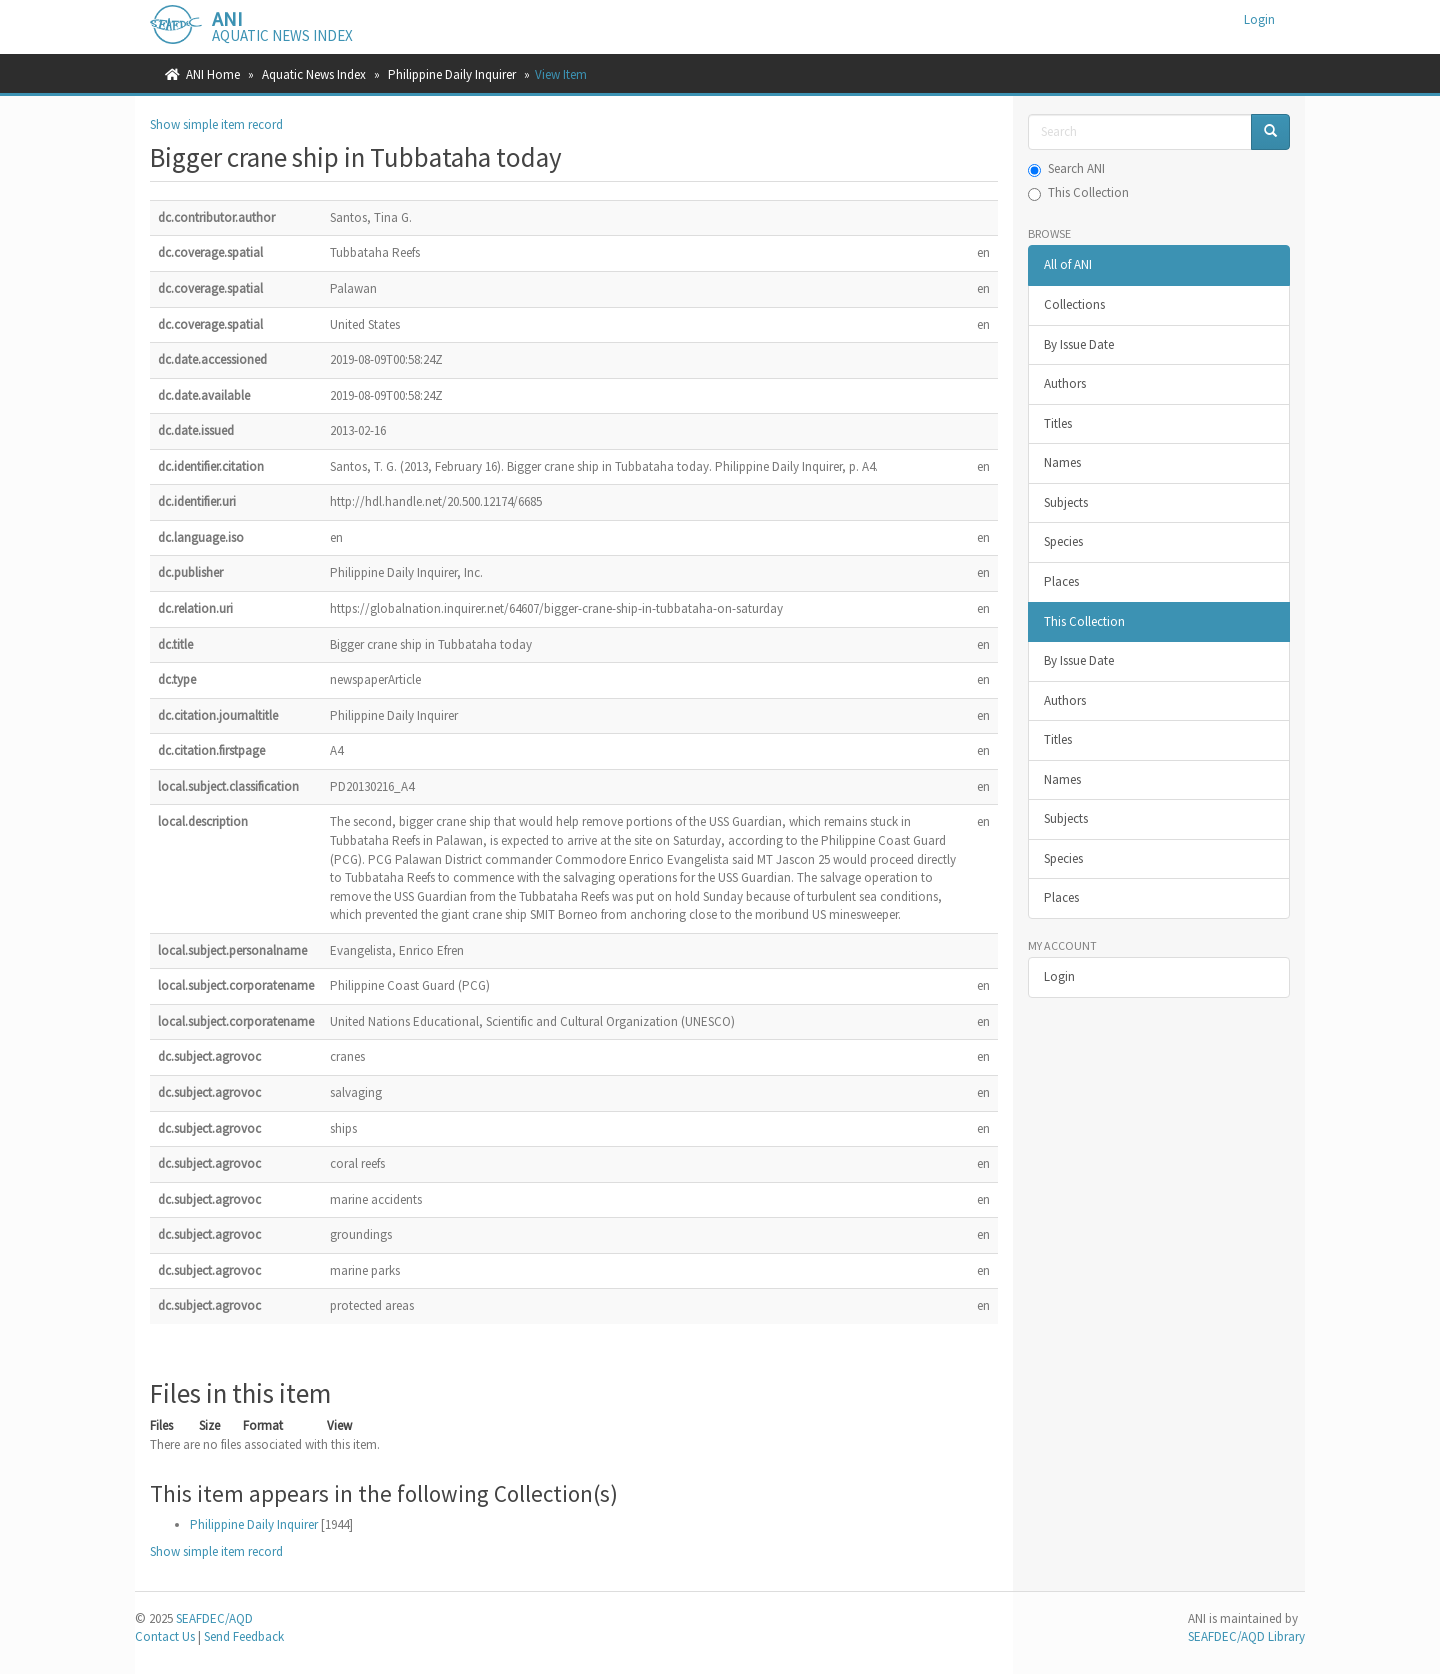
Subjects (1066, 502)
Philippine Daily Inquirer (452, 74)
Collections (1074, 304)
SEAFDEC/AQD (214, 1618)
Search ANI (1066, 168)
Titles (1058, 423)
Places (1061, 581)
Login (1059, 976)
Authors (1065, 383)
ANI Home (213, 74)
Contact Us (165, 1636)
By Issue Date (1079, 344)
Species (1063, 541)
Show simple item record (216, 124)
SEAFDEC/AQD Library (1246, 1636)
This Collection (1078, 192)
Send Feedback (244, 1636)
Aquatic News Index (314, 74)
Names (1062, 462)
